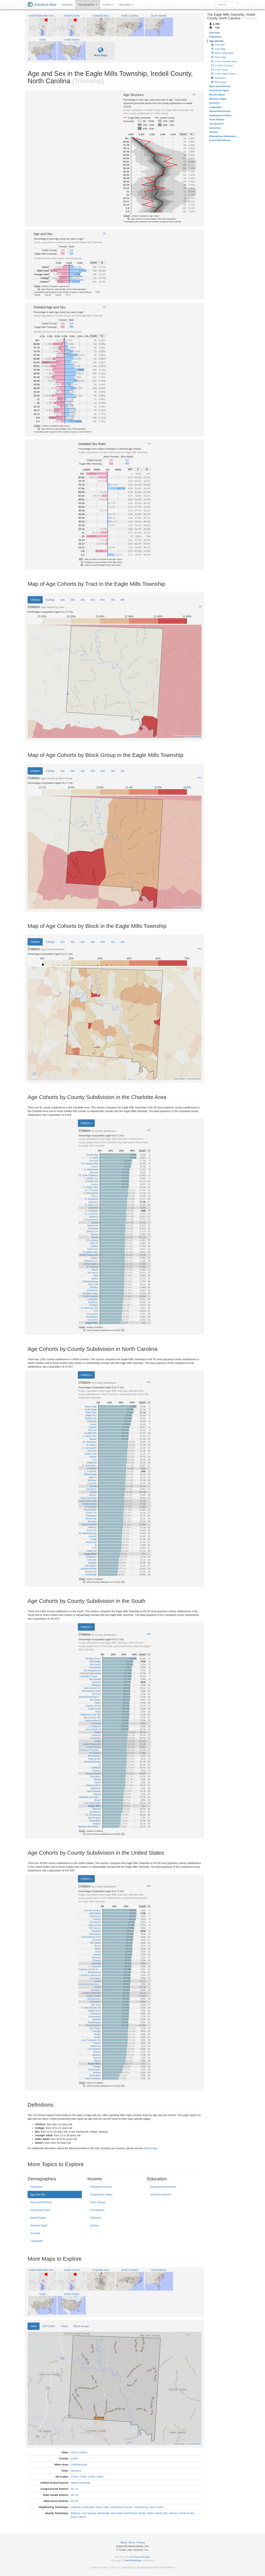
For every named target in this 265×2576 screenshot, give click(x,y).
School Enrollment (160, 2194)
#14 (199, 777)
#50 (149, 1634)
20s (63, 599)
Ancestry (35, 2233)
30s (72, 599)
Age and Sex (37, 2194)
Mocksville (103, 2513)
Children (35, 599)
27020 (74, 2476)
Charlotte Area (79, 2464)
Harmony (76, 2470)
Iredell (74, 2458)
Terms (131, 2542)
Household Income (101, 2186)
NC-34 (74, 2494)
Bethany (75, 2513)
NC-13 (74, 2488)
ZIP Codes (49, 2326)
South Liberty (78, 2516)
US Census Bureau (140, 2557)
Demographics (87, 4)
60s (103, 599)
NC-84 (74, 2501)
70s (113, 599)
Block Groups (81, 2326)
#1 (194, 94)
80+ (123, 599)
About (123, 2542)
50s (93, 599)
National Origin (38, 2225)
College (50, 599)
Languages (36, 2240)
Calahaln (76, 2507)
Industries (95, 2217)
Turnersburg (141, 2507)
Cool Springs (88, 2513)
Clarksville (88, 2507)
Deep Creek (102, 2507)
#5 (200, 606)
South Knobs (186, 2513)
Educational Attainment (163, 2186)
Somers (173, 2513)
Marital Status (38, 2217)
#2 (104, 233)
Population (36, 2186)
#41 (149, 1382)
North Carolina (79, 2452)
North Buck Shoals (135, 2513)
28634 (100, 2476)
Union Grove (156, 2507)
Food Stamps (97, 2202)
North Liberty (154, 2513)
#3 (104, 307)
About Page (150, 2148)
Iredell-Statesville (80, 2482)
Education (126, 4)
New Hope (117, 2513)
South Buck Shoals (121, 2507)
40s (83, 599)
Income (108, 4)
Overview (67, 4)
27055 (91, 2476)
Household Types (40, 2209)
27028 (82, 2476)
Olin (165, 2513)
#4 (149, 443)
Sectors (94, 2225)
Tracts (64, 2326)
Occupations (97, 2209)
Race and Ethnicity (41, 2202)
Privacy (141, 2542)
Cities (33, 2326)
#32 (149, 1130)
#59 (149, 1886)
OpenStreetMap (132, 2560)
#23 (199, 948)
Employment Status (101, 2194)
